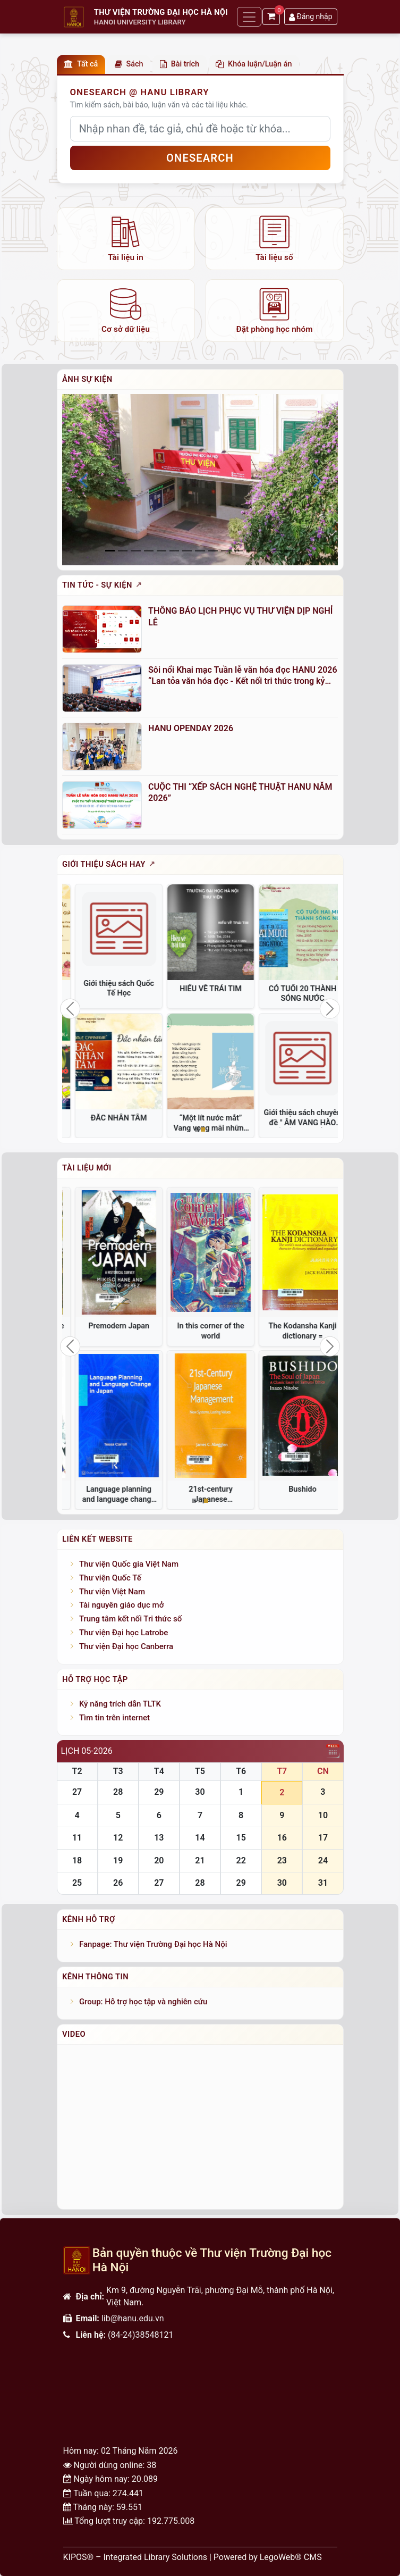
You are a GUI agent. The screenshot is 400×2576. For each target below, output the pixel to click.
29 (159, 1792)
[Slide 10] (238, 551)
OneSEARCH (200, 158)
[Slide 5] (174, 551)
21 (200, 1860)
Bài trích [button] (179, 64)
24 (323, 1860)
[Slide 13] (277, 551)
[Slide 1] (122, 551)
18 (77, 1860)
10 (323, 1815)
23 (282, 1860)
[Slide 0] (110, 551)
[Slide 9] (226, 551)
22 (240, 1860)
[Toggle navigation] (249, 17)
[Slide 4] (161, 551)
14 (200, 1838)
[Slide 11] (251, 551)
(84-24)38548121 (140, 2335)
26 (118, 1883)
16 (282, 1838)
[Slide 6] (187, 551)
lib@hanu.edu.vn (132, 2318)
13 (159, 1838)
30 (200, 1792)
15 (240, 1838)
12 (118, 1838)
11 (77, 1838)
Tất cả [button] (81, 64)
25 (77, 1883)
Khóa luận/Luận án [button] (254, 64)
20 (159, 1860)
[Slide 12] (264, 551)
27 (77, 1792)
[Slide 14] (290, 551)
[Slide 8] (213, 551)
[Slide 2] (135, 551)
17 (323, 1838)
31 (323, 1883)
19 (118, 1860)
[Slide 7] (200, 551)
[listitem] (126, 238)
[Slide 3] (149, 551)
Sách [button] (129, 64)
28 (118, 1792)
